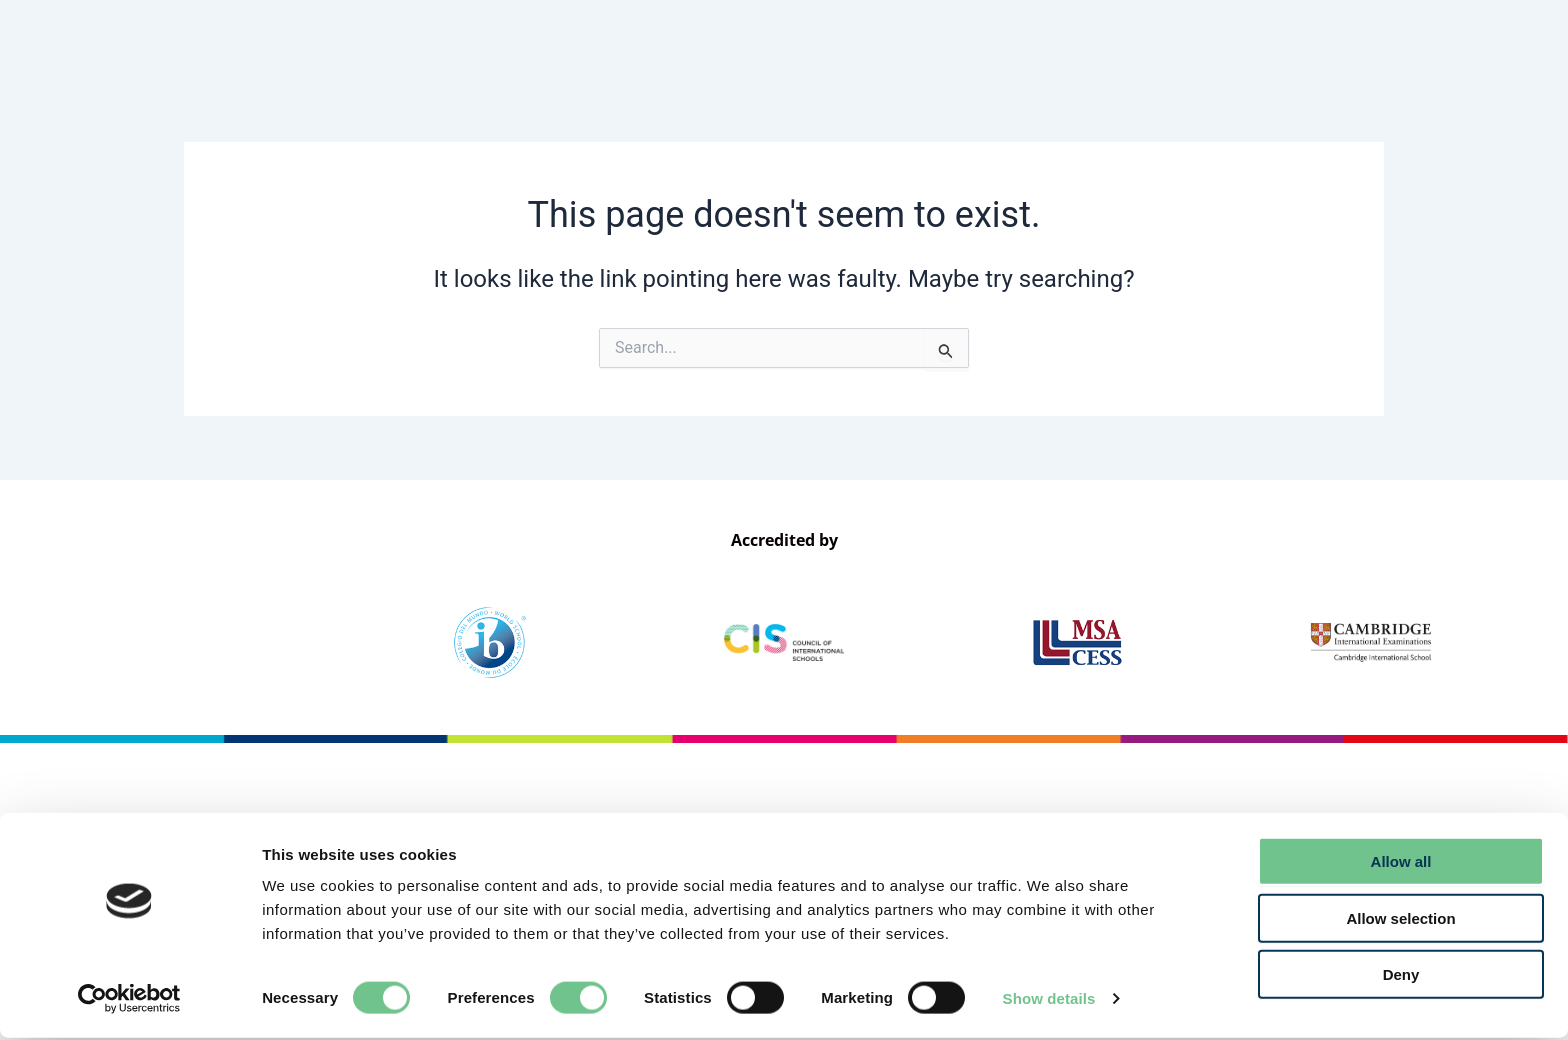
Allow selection (1400, 920)
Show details (1049, 1000)
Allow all (1401, 863)
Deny (1401, 976)
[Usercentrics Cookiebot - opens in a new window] (129, 1001)
